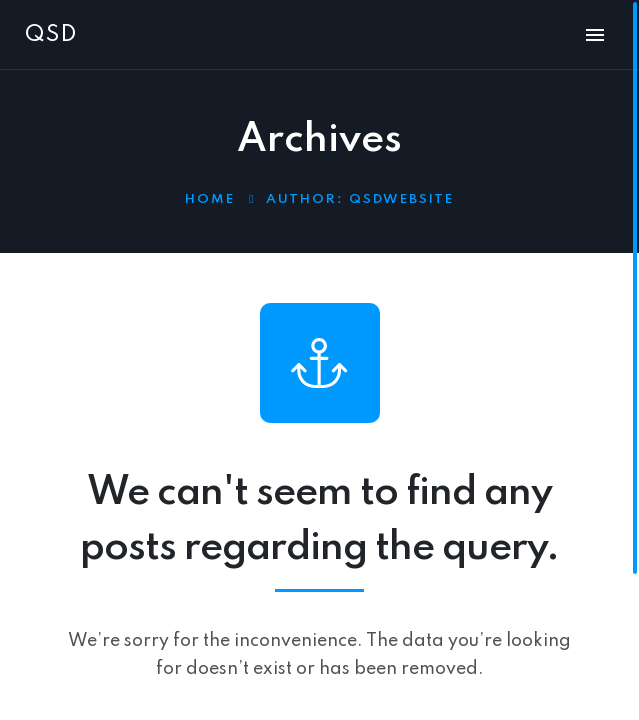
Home (210, 199)
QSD (51, 35)
